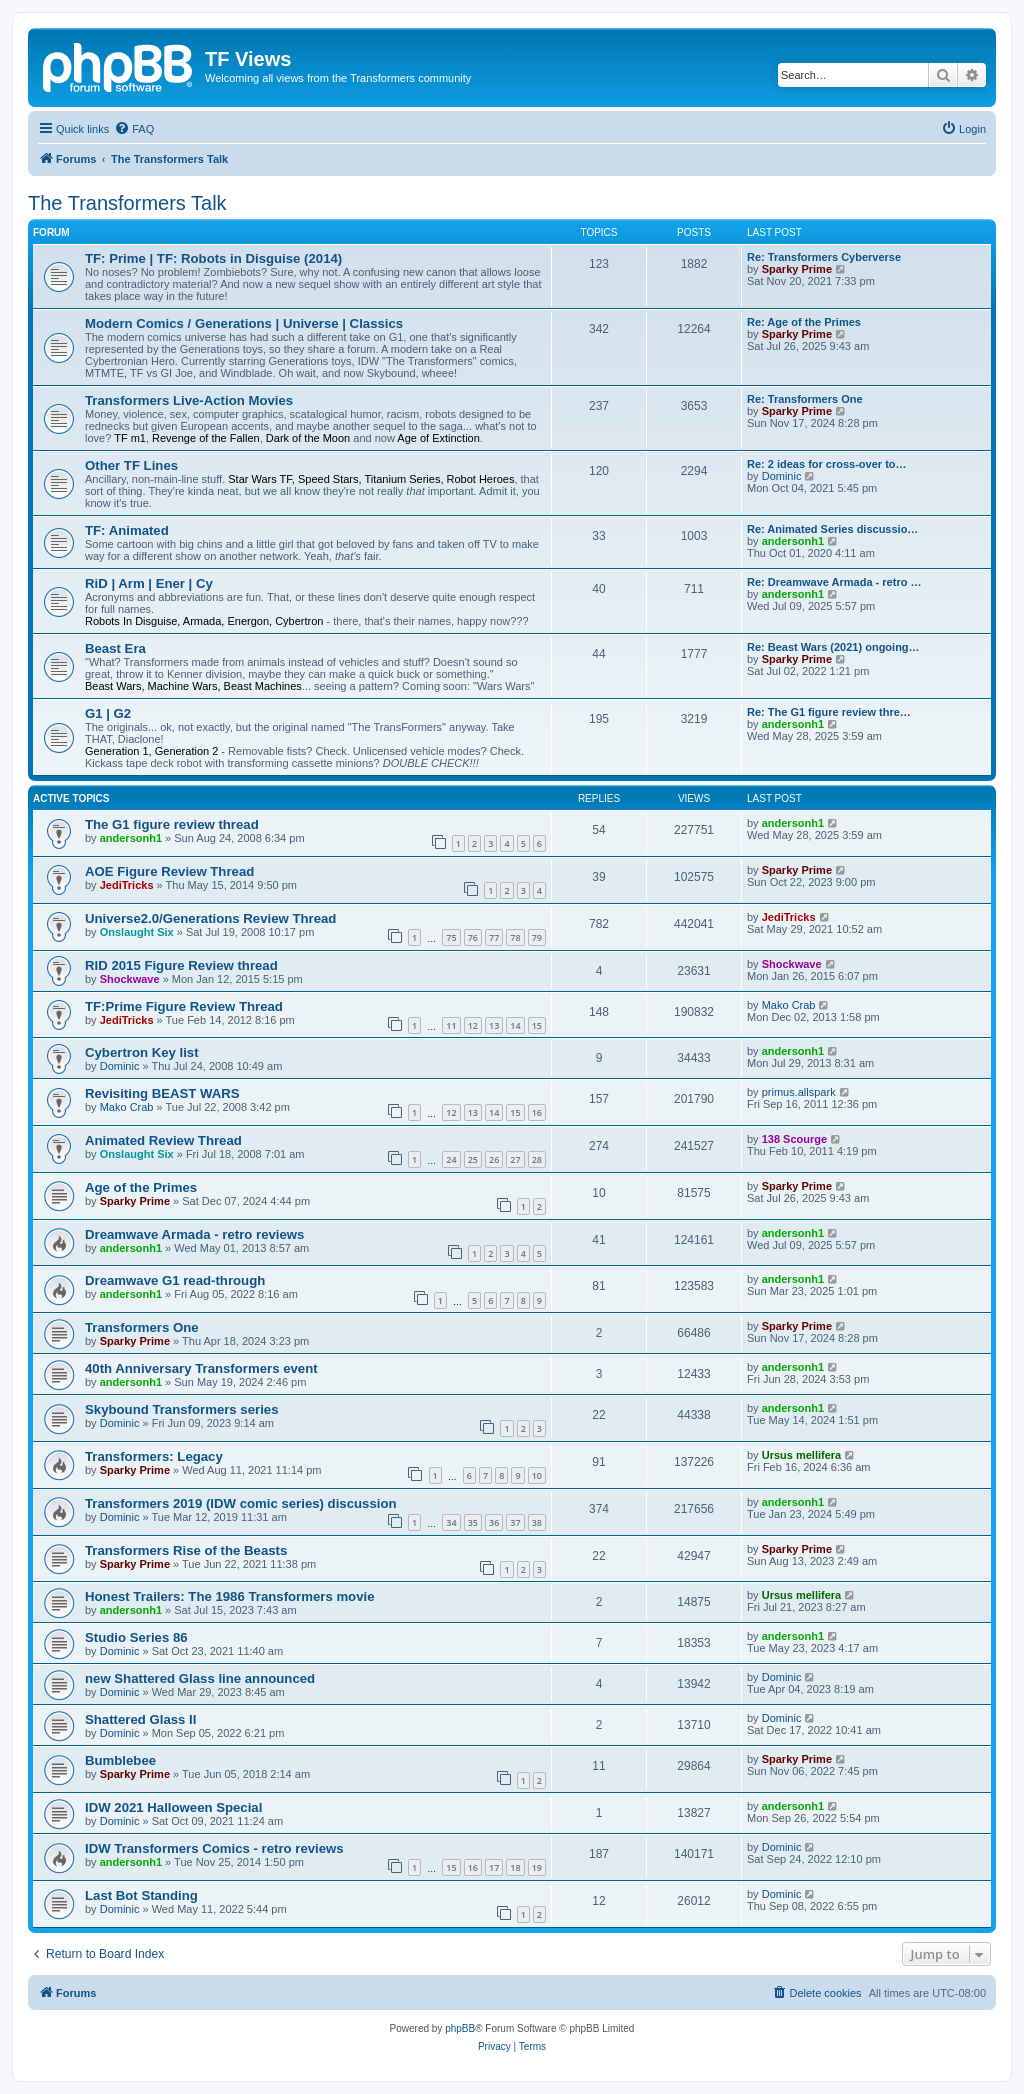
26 (494, 1159)
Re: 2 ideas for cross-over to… (827, 464)
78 (515, 937)
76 (473, 937)
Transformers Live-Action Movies (189, 400)
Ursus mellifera (801, 1455)
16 (537, 1112)
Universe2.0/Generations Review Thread (210, 918)
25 (473, 1159)
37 (515, 1522)
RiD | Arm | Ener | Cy (149, 583)
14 (515, 1025)
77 (494, 937)
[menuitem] (134, 129)
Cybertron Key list (142, 1052)
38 (537, 1522)
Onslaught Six (137, 932)
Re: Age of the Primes (804, 322)
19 (537, 1867)
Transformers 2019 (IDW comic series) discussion (241, 1503)
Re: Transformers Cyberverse (824, 257)
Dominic (782, 476)
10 (537, 1475)
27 (515, 1159)
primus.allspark (799, 1092)
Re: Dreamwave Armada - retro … (834, 582)
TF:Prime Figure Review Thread (184, 1006)
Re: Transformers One (805, 399)
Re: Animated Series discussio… (832, 529)
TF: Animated (127, 530)
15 (537, 1025)
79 (537, 937)
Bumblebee (120, 1760)
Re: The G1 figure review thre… (829, 712)
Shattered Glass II (140, 1719)
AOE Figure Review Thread (169, 871)
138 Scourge (794, 1139)
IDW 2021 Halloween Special (173, 1807)
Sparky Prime (797, 269)
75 (451, 937)
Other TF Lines (131, 465)
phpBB (460, 2028)
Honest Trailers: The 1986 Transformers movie (230, 1596)
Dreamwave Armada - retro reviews (194, 1234)
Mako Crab (789, 1005)
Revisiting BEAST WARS (162, 1093)
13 (494, 1025)
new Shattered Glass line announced (200, 1678)
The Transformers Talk (127, 203)
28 (537, 1159)
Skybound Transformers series (182, 1409)
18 (515, 1867)
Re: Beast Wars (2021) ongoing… (833, 647)
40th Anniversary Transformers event (201, 1368)
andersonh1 (793, 541)
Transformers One (142, 1327)
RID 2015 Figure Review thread (181, 965)
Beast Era (115, 648)
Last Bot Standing (141, 1895)
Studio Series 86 (136, 1637)
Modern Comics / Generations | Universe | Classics (244, 323)
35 (473, 1522)
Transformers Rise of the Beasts (186, 1550)
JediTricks (127, 885)
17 (494, 1867)
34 (451, 1522)
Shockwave (130, 979)
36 (494, 1522)
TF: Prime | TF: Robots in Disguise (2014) (213, 258)
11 (451, 1025)
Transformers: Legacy (154, 1456)
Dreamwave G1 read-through (175, 1280)
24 (451, 1159)
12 (473, 1025)
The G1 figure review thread (172, 824)
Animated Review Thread (163, 1140)
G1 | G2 (108, 713)
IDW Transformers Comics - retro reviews (214, 1848)
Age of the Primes (141, 1187)
